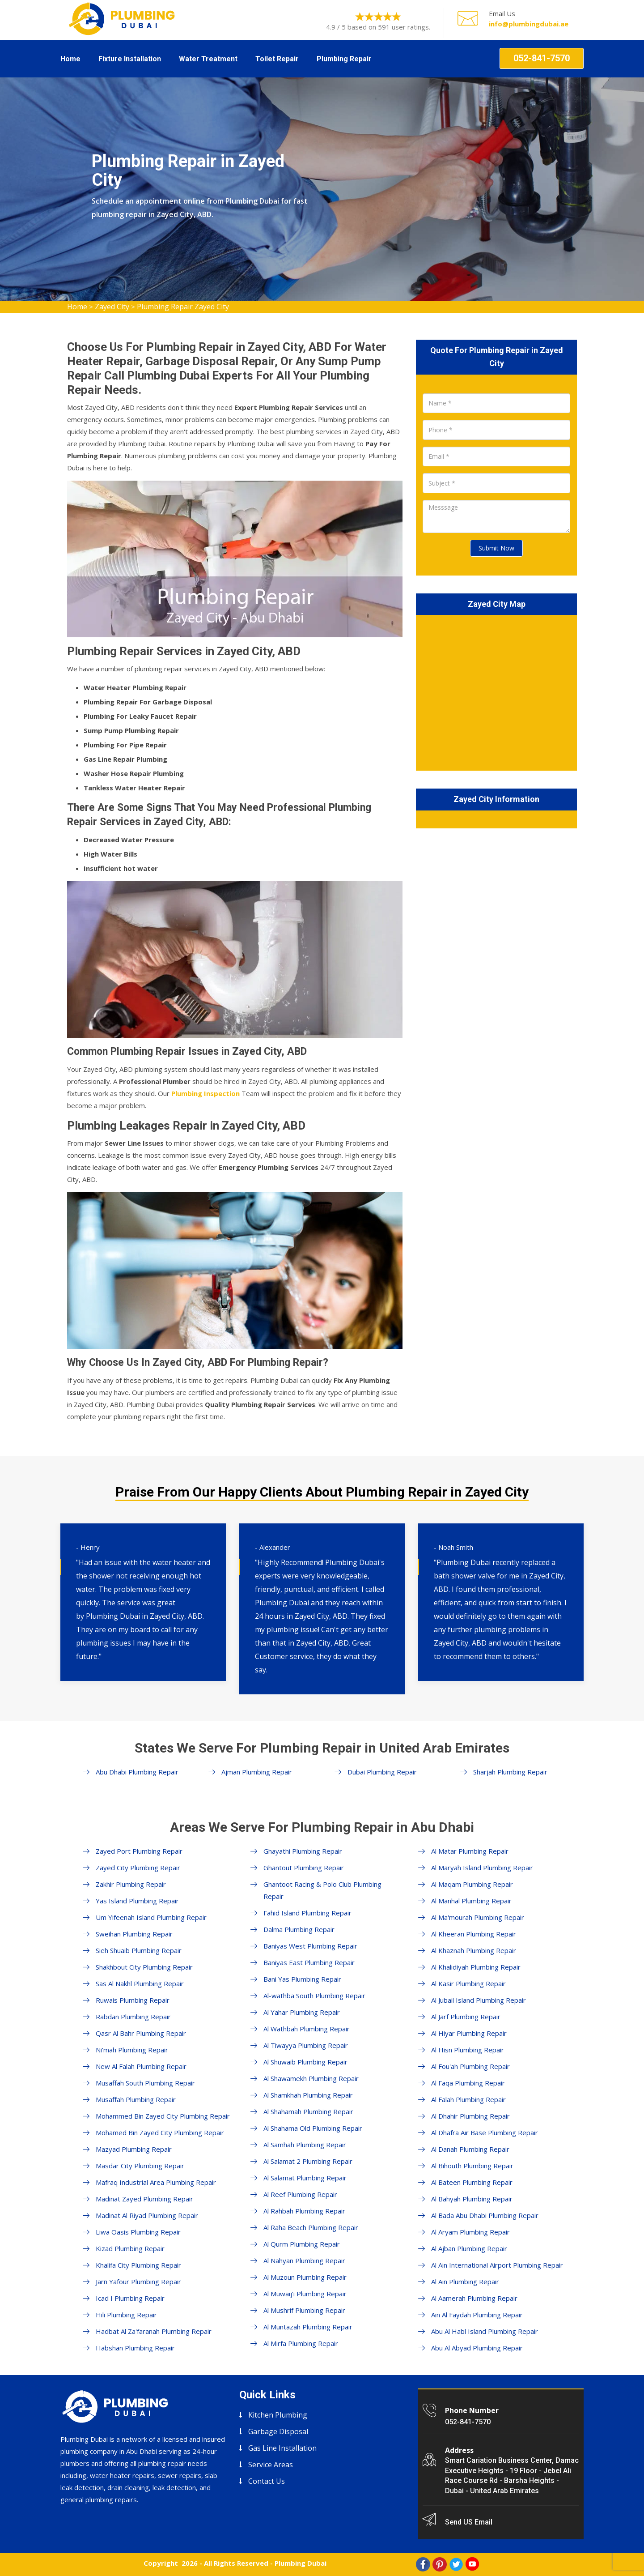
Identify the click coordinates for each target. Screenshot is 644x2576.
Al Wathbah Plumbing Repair (306, 2028)
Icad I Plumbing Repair (130, 2298)
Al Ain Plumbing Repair (465, 2281)
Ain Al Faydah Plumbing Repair (477, 2314)
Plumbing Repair (344, 59)
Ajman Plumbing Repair (256, 1771)
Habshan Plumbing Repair (135, 2347)
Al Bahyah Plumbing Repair (472, 2198)
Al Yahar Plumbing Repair (301, 2012)
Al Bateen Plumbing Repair (472, 2182)
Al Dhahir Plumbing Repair (470, 2115)
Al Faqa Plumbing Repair (468, 2082)
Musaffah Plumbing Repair (136, 2099)
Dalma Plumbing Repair (299, 1929)
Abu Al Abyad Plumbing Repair (477, 2347)
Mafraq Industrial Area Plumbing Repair (156, 2182)
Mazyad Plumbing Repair (134, 2149)
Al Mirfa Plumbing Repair (300, 2343)
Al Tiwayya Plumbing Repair (305, 2045)
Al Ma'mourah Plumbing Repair (477, 1917)
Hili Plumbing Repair (126, 2314)
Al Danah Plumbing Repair (470, 2149)
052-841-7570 (541, 58)
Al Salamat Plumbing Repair (305, 2177)
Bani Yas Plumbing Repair (302, 1979)
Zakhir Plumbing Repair (131, 1884)
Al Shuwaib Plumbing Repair (305, 2061)
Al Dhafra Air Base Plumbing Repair (484, 2132)
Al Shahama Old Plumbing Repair (312, 2128)
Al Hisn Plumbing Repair (467, 2049)
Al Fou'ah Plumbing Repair (470, 2066)
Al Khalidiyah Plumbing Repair (476, 1966)
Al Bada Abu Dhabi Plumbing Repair (484, 2215)
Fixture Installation (129, 59)
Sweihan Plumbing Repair (134, 1933)
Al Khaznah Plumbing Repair (473, 1950)
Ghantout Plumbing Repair (303, 1867)
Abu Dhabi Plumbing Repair (137, 1771)
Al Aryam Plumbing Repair (470, 2231)
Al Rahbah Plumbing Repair (304, 2210)
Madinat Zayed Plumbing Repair (144, 2198)
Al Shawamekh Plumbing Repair (311, 2078)
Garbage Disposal (278, 2431)
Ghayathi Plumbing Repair (302, 1851)
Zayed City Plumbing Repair (138, 1867)
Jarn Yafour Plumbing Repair (138, 2281)
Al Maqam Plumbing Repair (472, 1884)
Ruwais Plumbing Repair (132, 2000)
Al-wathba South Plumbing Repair (314, 1995)
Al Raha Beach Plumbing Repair (310, 2227)
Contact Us (266, 2481)
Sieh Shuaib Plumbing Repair (139, 1950)
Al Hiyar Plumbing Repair (469, 2033)
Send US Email (468, 2522)
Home (70, 59)
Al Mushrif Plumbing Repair (304, 2310)
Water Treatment (208, 59)
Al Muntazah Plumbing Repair (307, 2326)
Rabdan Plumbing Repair (133, 2016)
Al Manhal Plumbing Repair (471, 1900)
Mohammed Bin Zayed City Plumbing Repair (163, 2115)
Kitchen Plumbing (277, 2415)
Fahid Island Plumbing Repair (307, 1912)
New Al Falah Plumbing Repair (141, 2066)
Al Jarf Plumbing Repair (465, 2016)
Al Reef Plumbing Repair (300, 2194)
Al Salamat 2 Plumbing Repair (307, 2161)
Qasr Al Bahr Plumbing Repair (141, 2033)
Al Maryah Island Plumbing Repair (482, 1867)
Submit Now (496, 548)
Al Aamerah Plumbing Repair (474, 2298)
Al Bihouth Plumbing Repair (472, 2165)
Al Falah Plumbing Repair (468, 2099)
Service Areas (270, 2464)
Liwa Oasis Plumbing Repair (138, 2231)
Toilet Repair (277, 59)
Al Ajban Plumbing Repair (469, 2248)
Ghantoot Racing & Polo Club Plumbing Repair (322, 1890)
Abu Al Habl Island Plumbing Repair (484, 2331)
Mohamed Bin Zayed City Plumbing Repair (160, 2132)
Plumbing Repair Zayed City (183, 306)
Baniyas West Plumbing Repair (310, 1945)
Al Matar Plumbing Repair (469, 1851)
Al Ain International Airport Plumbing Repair (497, 2264)
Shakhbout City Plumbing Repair (144, 1966)
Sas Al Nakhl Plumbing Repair (140, 1983)
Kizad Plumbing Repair (130, 2248)
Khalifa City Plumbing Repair (138, 2264)
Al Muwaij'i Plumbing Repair (305, 2293)
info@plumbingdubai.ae (528, 23)
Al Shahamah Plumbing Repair (308, 2111)
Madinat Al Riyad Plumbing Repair (147, 2215)
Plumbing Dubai (300, 2563)
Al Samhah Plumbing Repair (304, 2144)
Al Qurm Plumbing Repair (301, 2243)
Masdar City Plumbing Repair (140, 2165)
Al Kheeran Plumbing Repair (473, 1933)
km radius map (496, 691)
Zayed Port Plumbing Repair (139, 1851)
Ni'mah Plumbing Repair (132, 2049)
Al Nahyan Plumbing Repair (304, 2260)
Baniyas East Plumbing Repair (309, 1962)
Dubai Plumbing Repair (382, 1771)
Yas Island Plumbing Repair (137, 1900)
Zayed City (112, 306)
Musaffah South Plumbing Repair (145, 2082)
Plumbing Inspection (205, 1093)
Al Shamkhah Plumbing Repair (308, 2094)
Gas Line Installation (282, 2448)
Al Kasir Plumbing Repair (468, 1983)
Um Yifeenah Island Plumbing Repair (151, 1917)
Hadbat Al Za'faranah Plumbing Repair (154, 2331)
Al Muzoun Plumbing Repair (305, 2277)
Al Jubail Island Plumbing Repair (478, 2000)
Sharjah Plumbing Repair (510, 1771)
